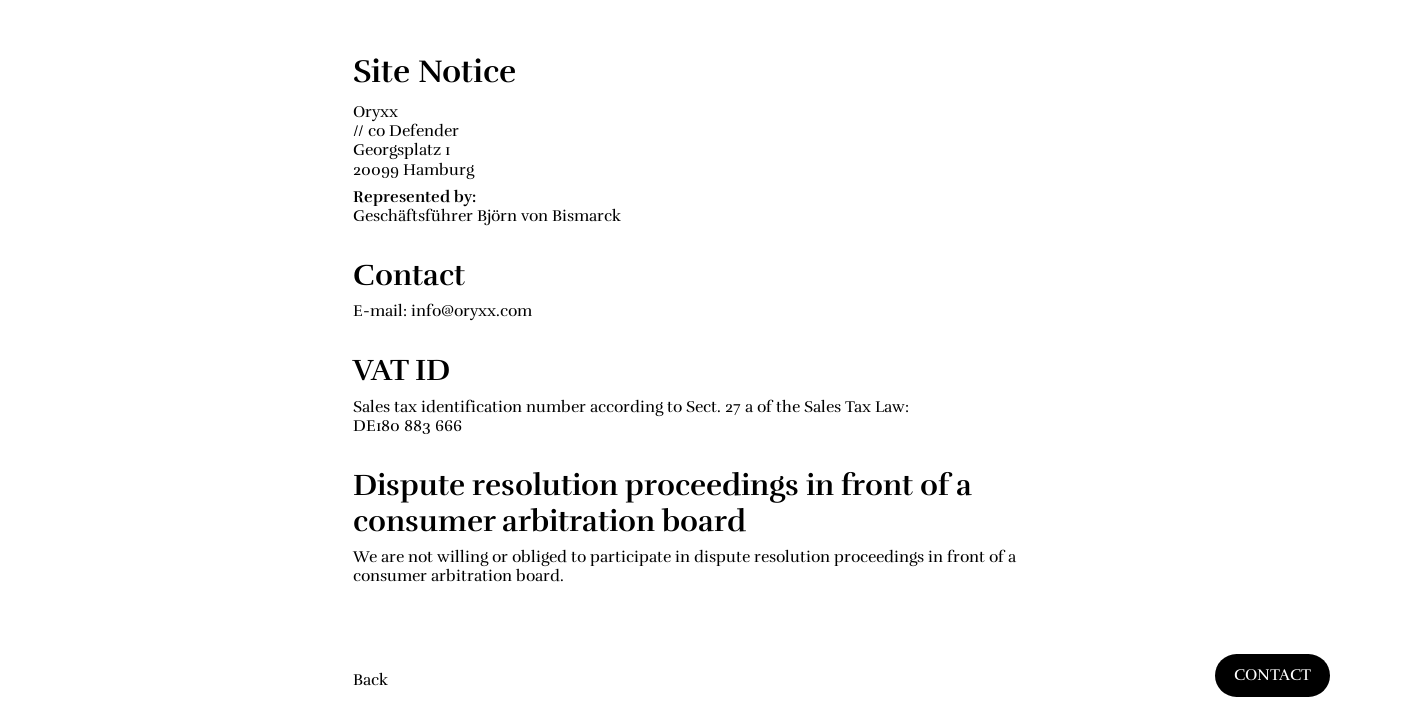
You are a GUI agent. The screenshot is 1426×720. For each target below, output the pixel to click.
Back (370, 680)
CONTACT (1272, 675)
